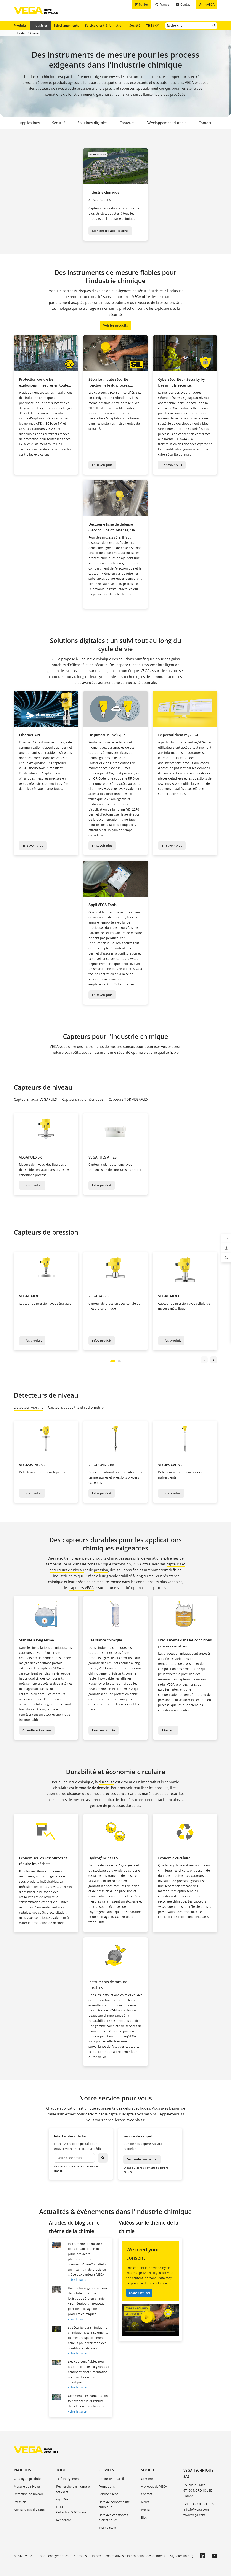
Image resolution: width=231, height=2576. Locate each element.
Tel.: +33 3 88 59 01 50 (199, 2504)
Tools (62, 2470)
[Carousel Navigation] (209, 1359)
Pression (20, 2502)
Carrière (147, 2479)
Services (106, 2470)
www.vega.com (194, 2515)
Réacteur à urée (103, 1730)
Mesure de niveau (27, 2486)
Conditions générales (53, 2556)
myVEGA (62, 2499)
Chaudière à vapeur (36, 1730)
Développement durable (166, 122)
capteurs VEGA (81, 1587)
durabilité (106, 1782)
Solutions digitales (92, 122)
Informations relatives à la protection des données (128, 2556)
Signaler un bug (181, 2556)
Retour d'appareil (111, 2479)
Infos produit (32, 1185)
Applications (30, 122)
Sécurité (59, 122)
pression (167, 302)
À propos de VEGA (154, 2486)
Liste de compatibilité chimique (114, 2504)
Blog (144, 2517)
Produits (20, 25)
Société (134, 25)
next (213, 1359)
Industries (40, 25)
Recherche (64, 2520)
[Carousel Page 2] (119, 1361)
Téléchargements (66, 25)
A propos (80, 2556)
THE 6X (152, 25)
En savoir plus (102, 465)
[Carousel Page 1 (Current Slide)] (113, 1361)
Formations (107, 2486)
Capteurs (127, 122)
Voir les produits (115, 325)
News (145, 2502)
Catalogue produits (28, 2479)
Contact (205, 122)
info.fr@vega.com (196, 2509)
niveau (140, 302)
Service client (108, 2494)
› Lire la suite (77, 2280)
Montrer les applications (110, 231)
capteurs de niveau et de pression (63, 88)
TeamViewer (107, 2528)
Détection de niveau (28, 2494)
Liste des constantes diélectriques (113, 2517)
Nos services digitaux (29, 2510)
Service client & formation (104, 25)
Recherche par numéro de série (73, 2489)
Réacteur (168, 1730)
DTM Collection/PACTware (71, 2509)
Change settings (139, 2293)
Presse (146, 2510)
